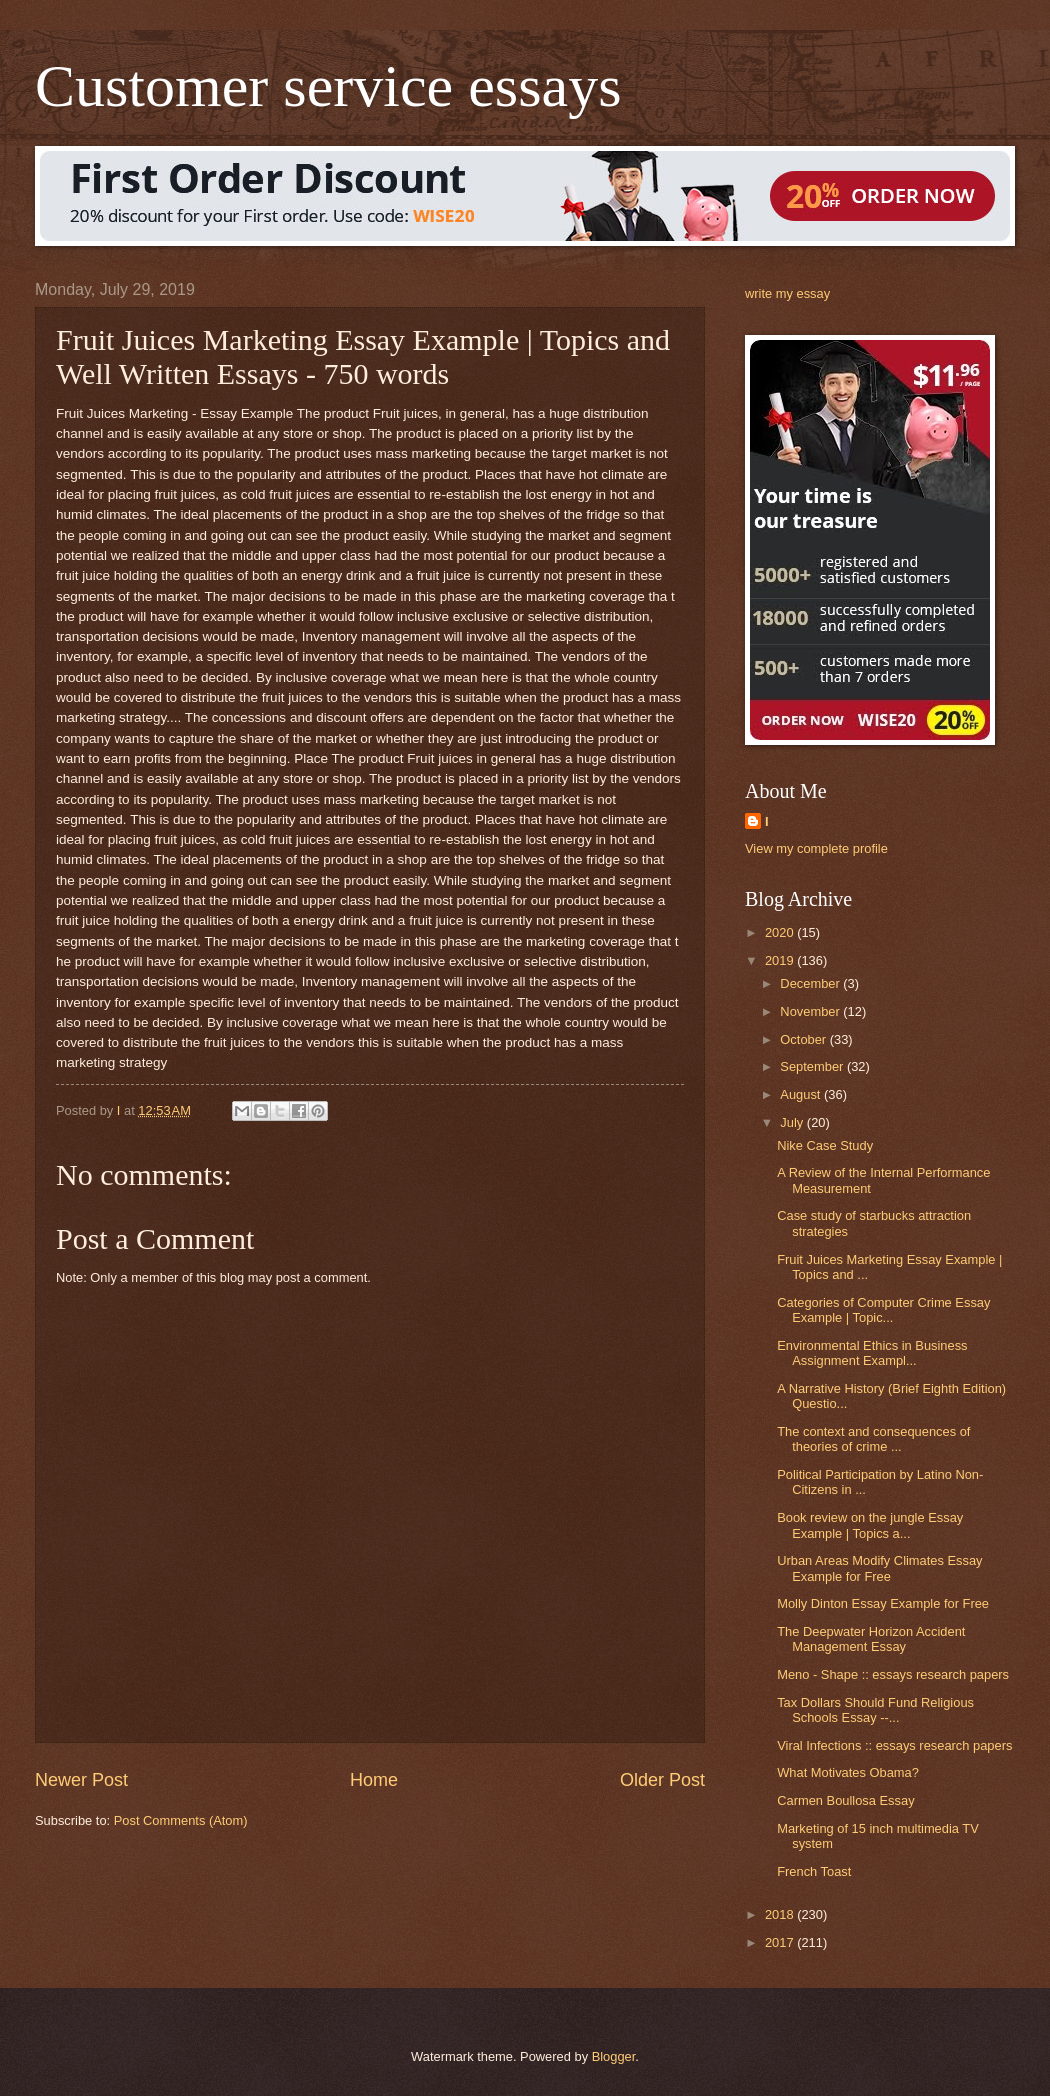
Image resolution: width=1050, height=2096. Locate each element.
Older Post (662, 1780)
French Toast (814, 1871)
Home (374, 1780)
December (811, 983)
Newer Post (81, 1780)
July (793, 1122)
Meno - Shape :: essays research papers (893, 1674)
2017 (781, 1942)
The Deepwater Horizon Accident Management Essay (871, 1639)
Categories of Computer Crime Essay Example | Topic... (883, 1310)
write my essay (787, 293)
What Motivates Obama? (848, 1772)
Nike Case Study (825, 1145)
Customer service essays (328, 86)
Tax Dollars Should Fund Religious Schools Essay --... (875, 1710)
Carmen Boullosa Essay (845, 1800)
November (811, 1011)
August (802, 1094)
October (804, 1039)
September (813, 1066)
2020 (781, 932)
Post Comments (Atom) (181, 1820)
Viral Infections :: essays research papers (894, 1745)
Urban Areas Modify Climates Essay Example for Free (879, 1568)
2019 (781, 960)
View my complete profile (816, 848)
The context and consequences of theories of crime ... (873, 1439)
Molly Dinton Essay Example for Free (883, 1603)
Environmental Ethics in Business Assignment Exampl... (872, 1353)
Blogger (614, 2056)
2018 (781, 1914)
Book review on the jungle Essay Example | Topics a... (870, 1525)
